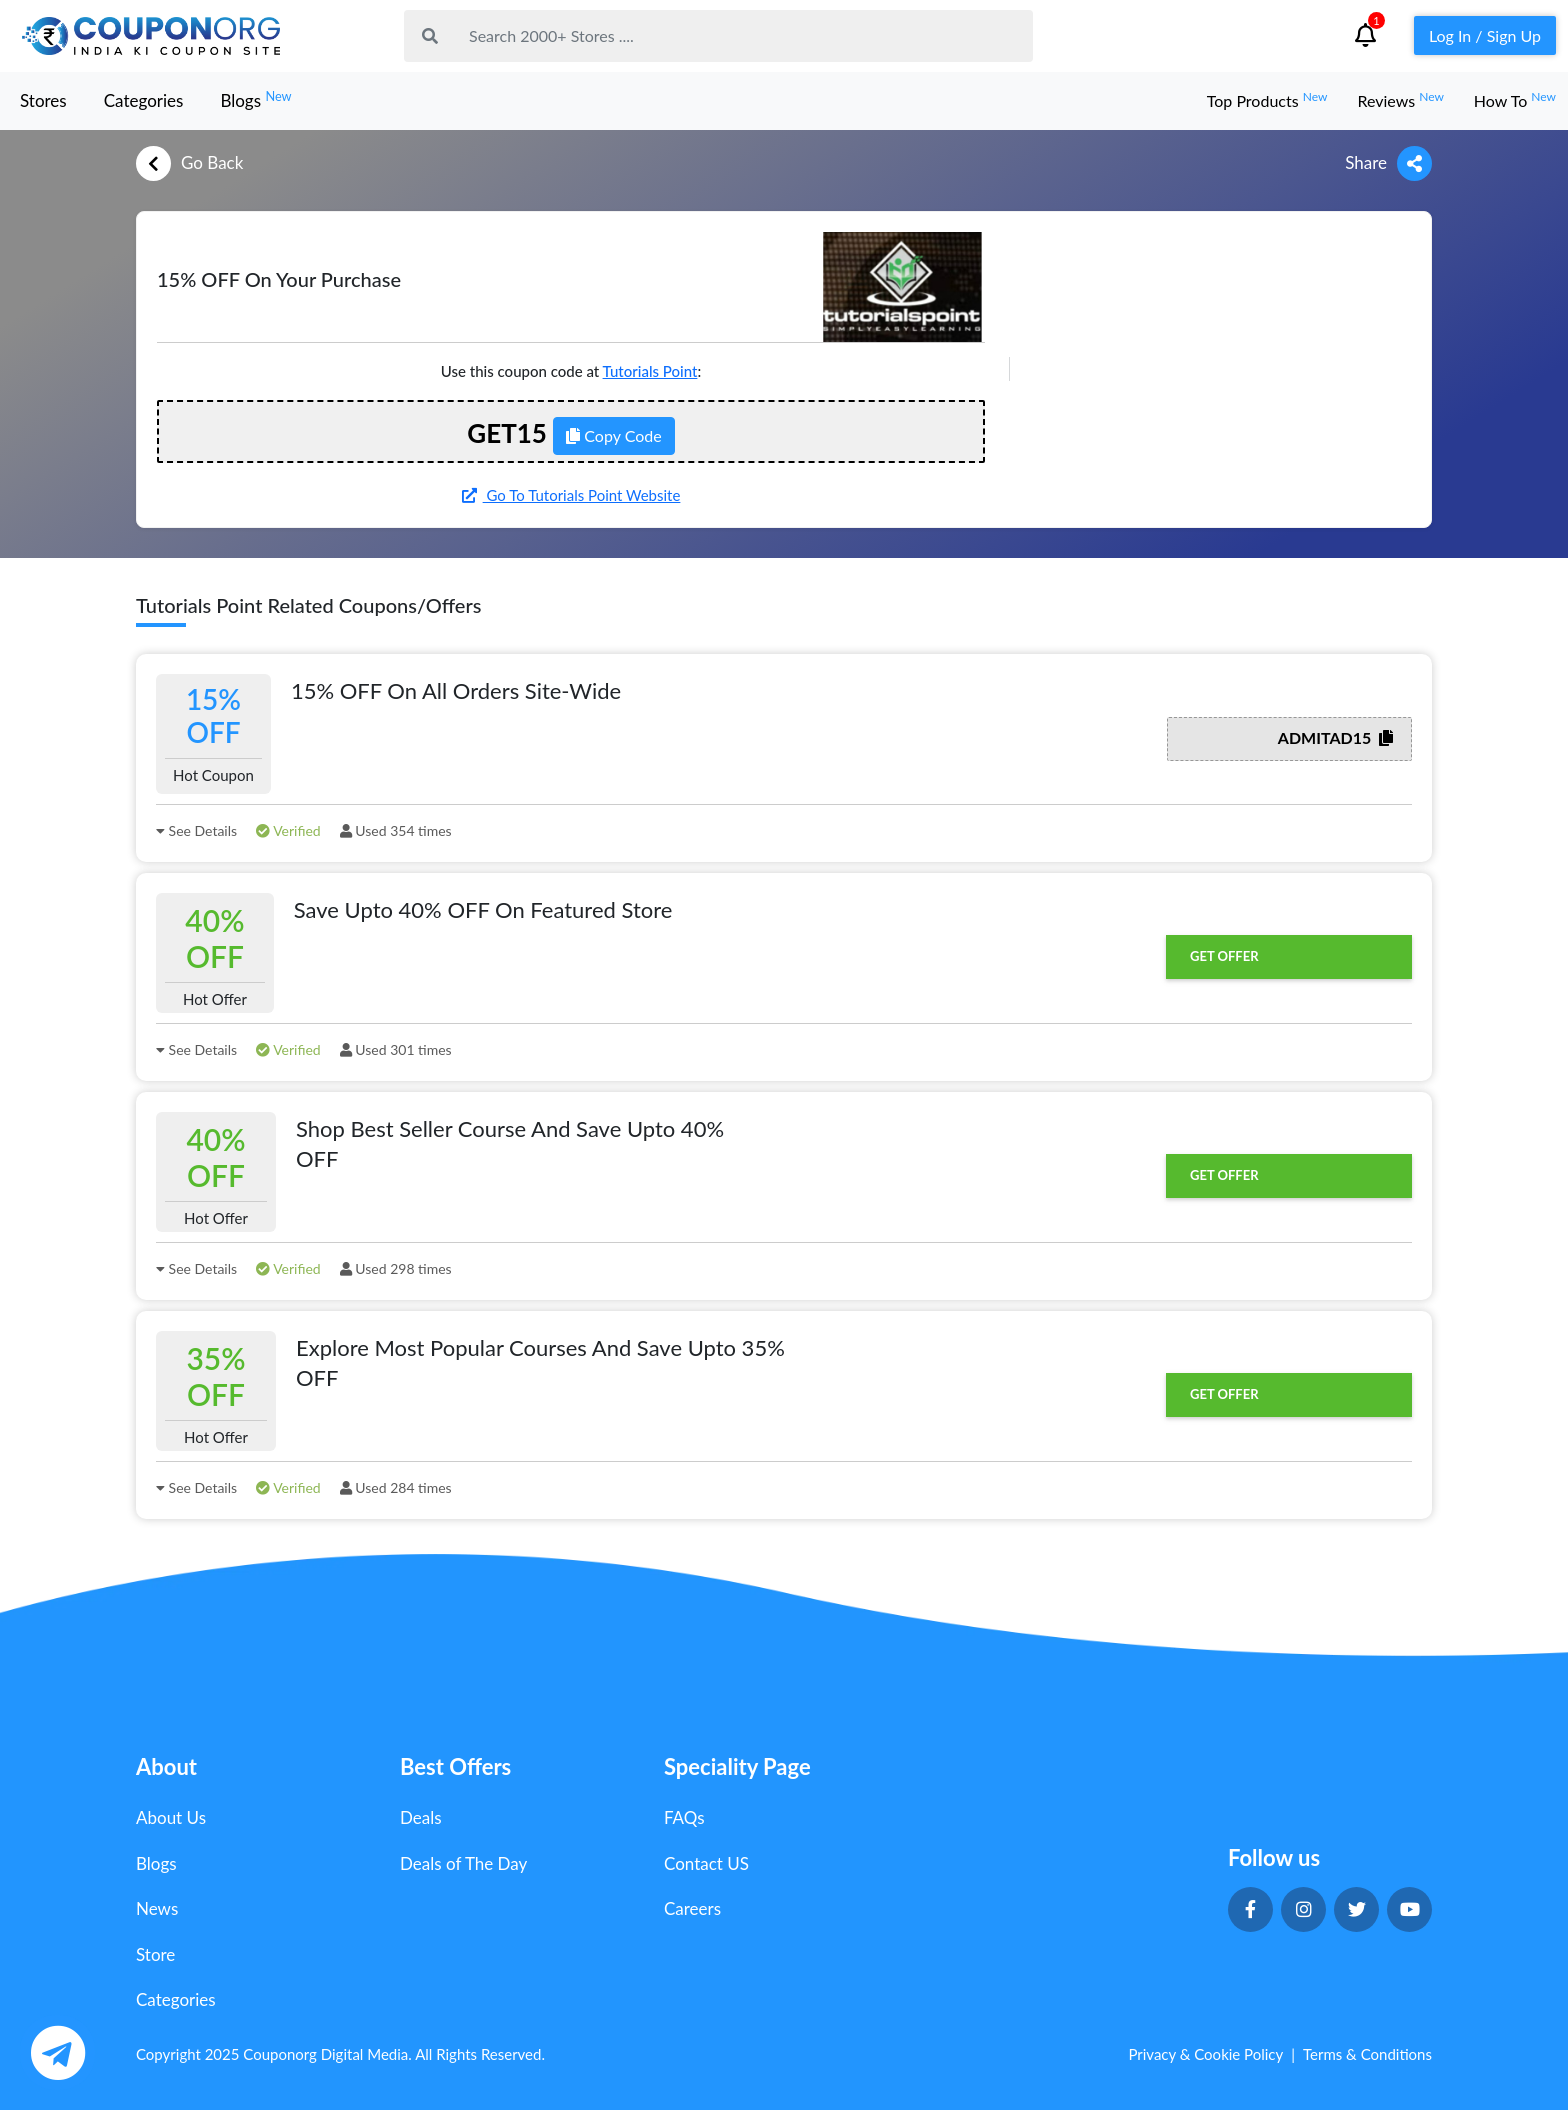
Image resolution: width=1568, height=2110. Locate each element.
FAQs (684, 1817)
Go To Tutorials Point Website (571, 495)
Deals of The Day (463, 1863)
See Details (196, 830)
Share (1388, 163)
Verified (288, 830)
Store (155, 1954)
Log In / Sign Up (1485, 35)
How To (1515, 100)
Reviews (1400, 100)
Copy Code (613, 435)
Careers (692, 1908)
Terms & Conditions (1367, 2054)
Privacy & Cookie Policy (1205, 2054)
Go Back (189, 163)
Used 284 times (396, 1487)
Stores (43, 100)
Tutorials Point (650, 371)
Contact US (706, 1863)
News (157, 1908)
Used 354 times (396, 830)
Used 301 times (396, 1049)
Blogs (255, 99)
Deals (421, 1817)
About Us (171, 1817)
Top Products (1267, 100)
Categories (144, 100)
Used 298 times (396, 1268)
